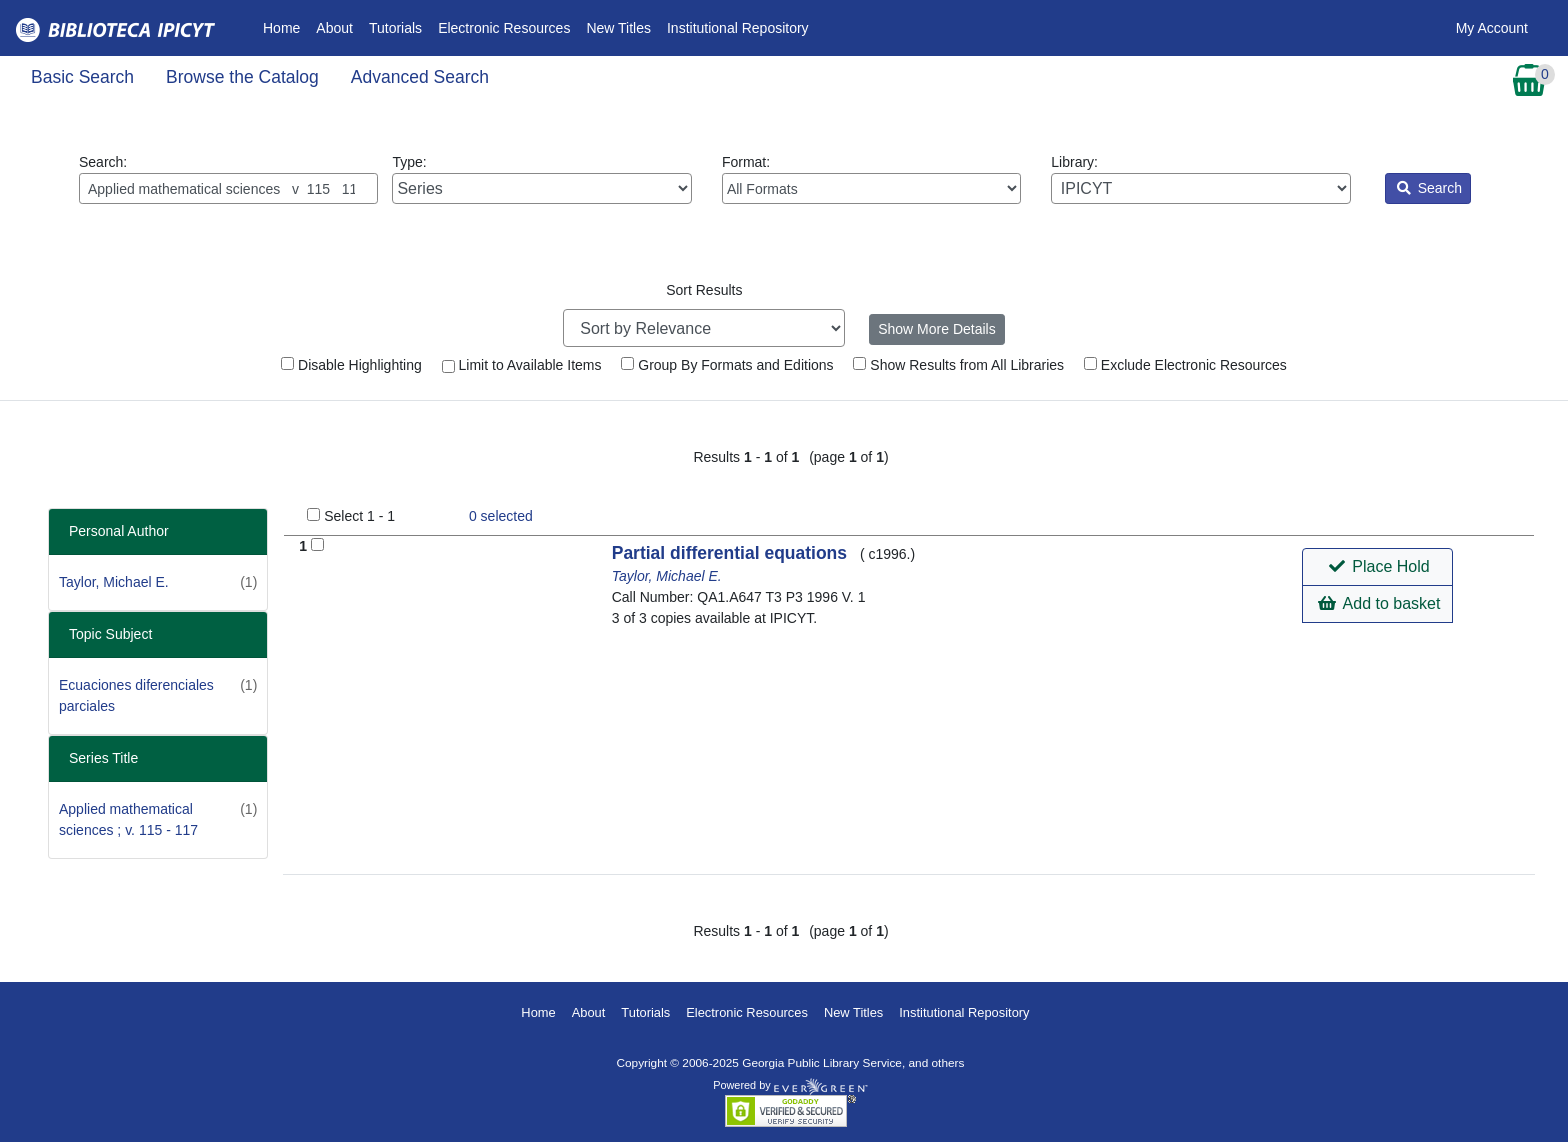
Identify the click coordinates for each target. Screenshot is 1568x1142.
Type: (541, 179)
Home (285, 26)
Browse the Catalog (242, 77)
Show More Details (937, 329)
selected (501, 516)
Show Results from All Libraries (958, 365)
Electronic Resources (504, 28)
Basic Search (82, 77)
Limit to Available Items (522, 365)
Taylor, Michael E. (114, 582)
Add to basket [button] (1379, 603)
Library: (1200, 179)
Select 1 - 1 (359, 516)
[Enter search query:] (228, 188)
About (334, 28)
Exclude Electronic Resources (1185, 365)
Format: (871, 179)
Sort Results (704, 290)
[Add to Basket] (317, 544)
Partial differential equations (732, 553)
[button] (1377, 567)
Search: (228, 179)
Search (1429, 188)
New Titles (618, 28)
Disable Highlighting (351, 365)
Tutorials (395, 28)
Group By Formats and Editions (727, 365)
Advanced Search (420, 77)
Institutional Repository (738, 28)
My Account (1492, 28)
